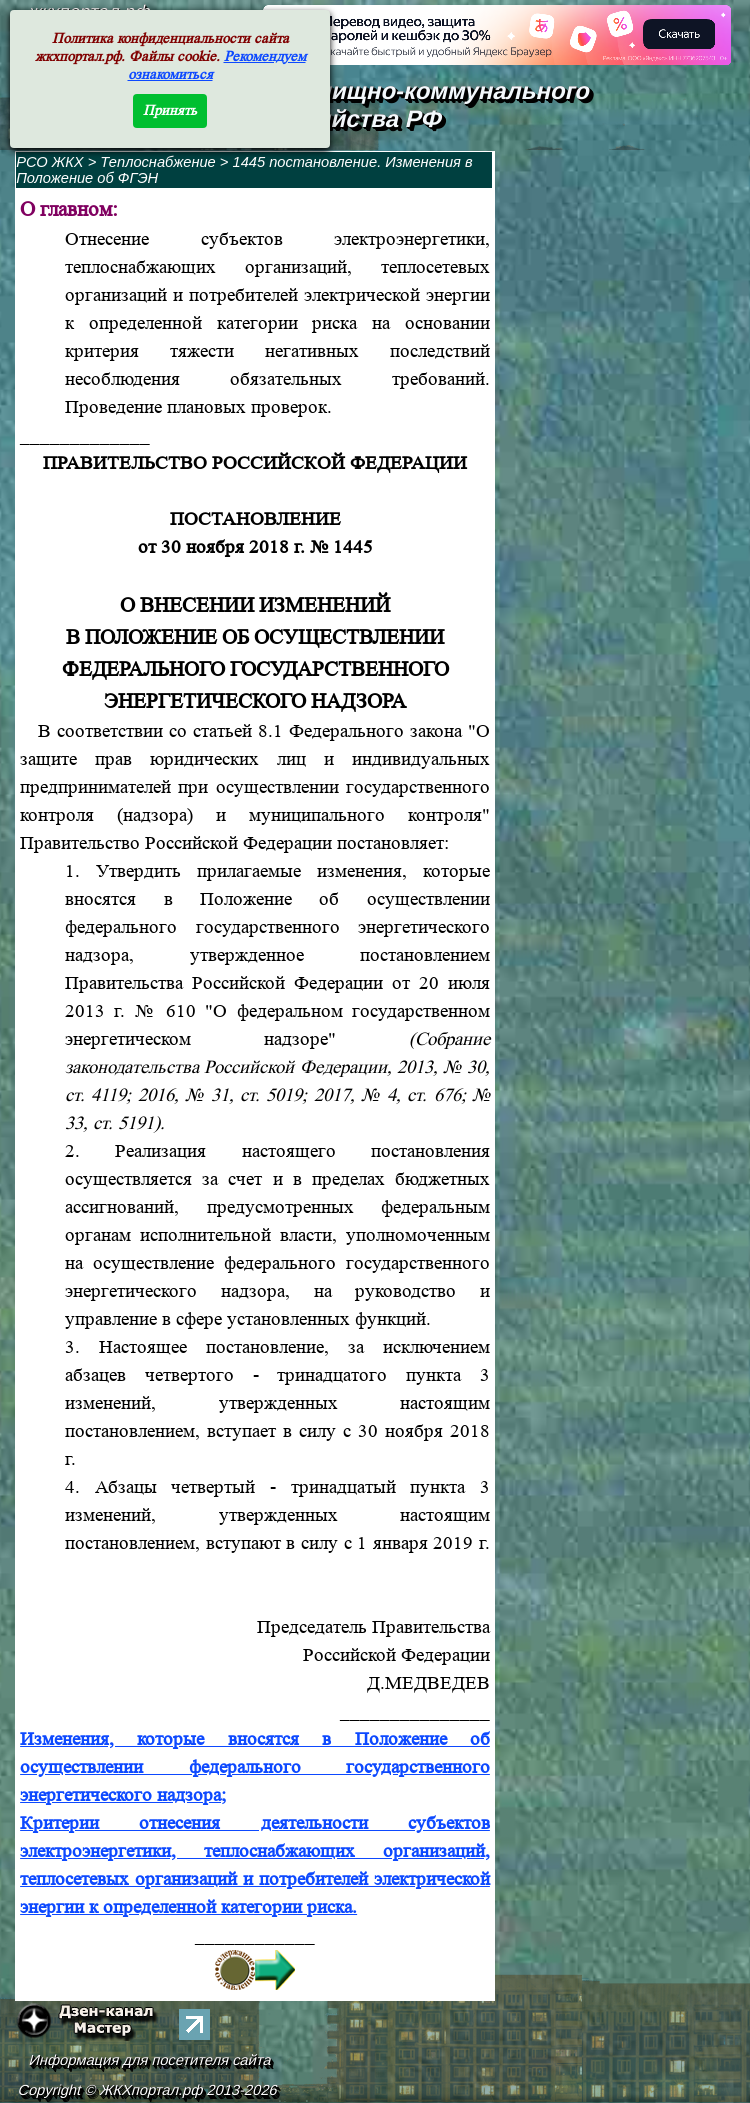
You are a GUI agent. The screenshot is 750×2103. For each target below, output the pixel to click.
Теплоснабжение (159, 162)
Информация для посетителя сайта (151, 2060)
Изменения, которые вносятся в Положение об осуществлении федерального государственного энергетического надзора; (255, 1767)
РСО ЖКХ (50, 162)
